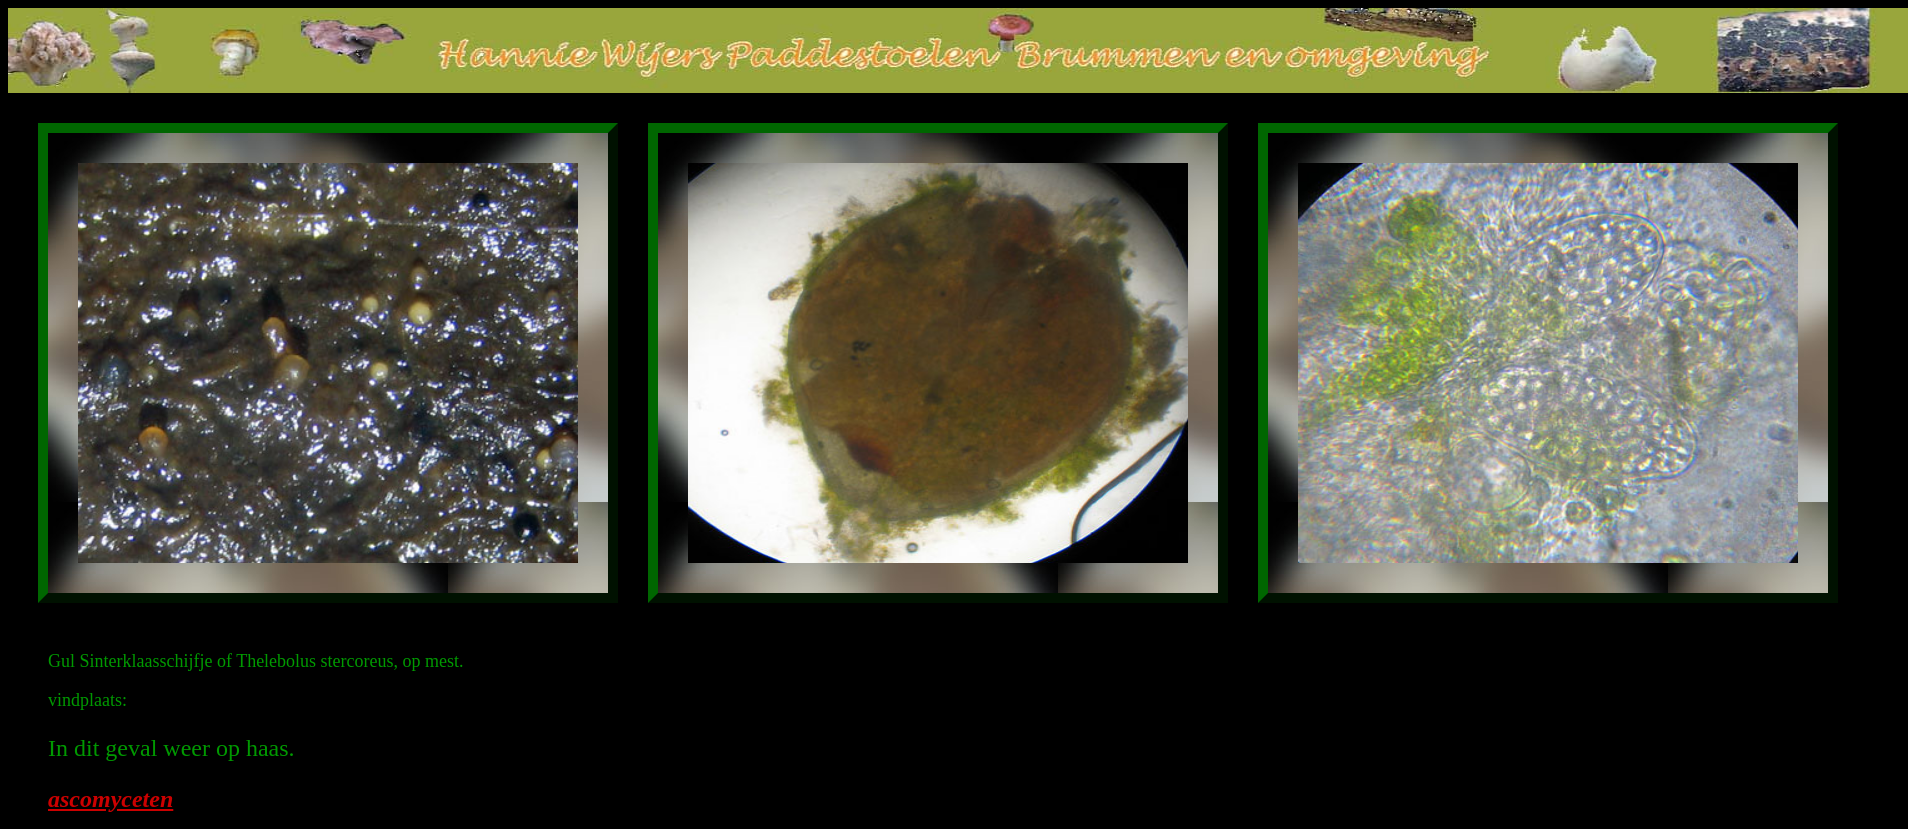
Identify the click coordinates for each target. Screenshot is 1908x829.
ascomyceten (110, 799)
